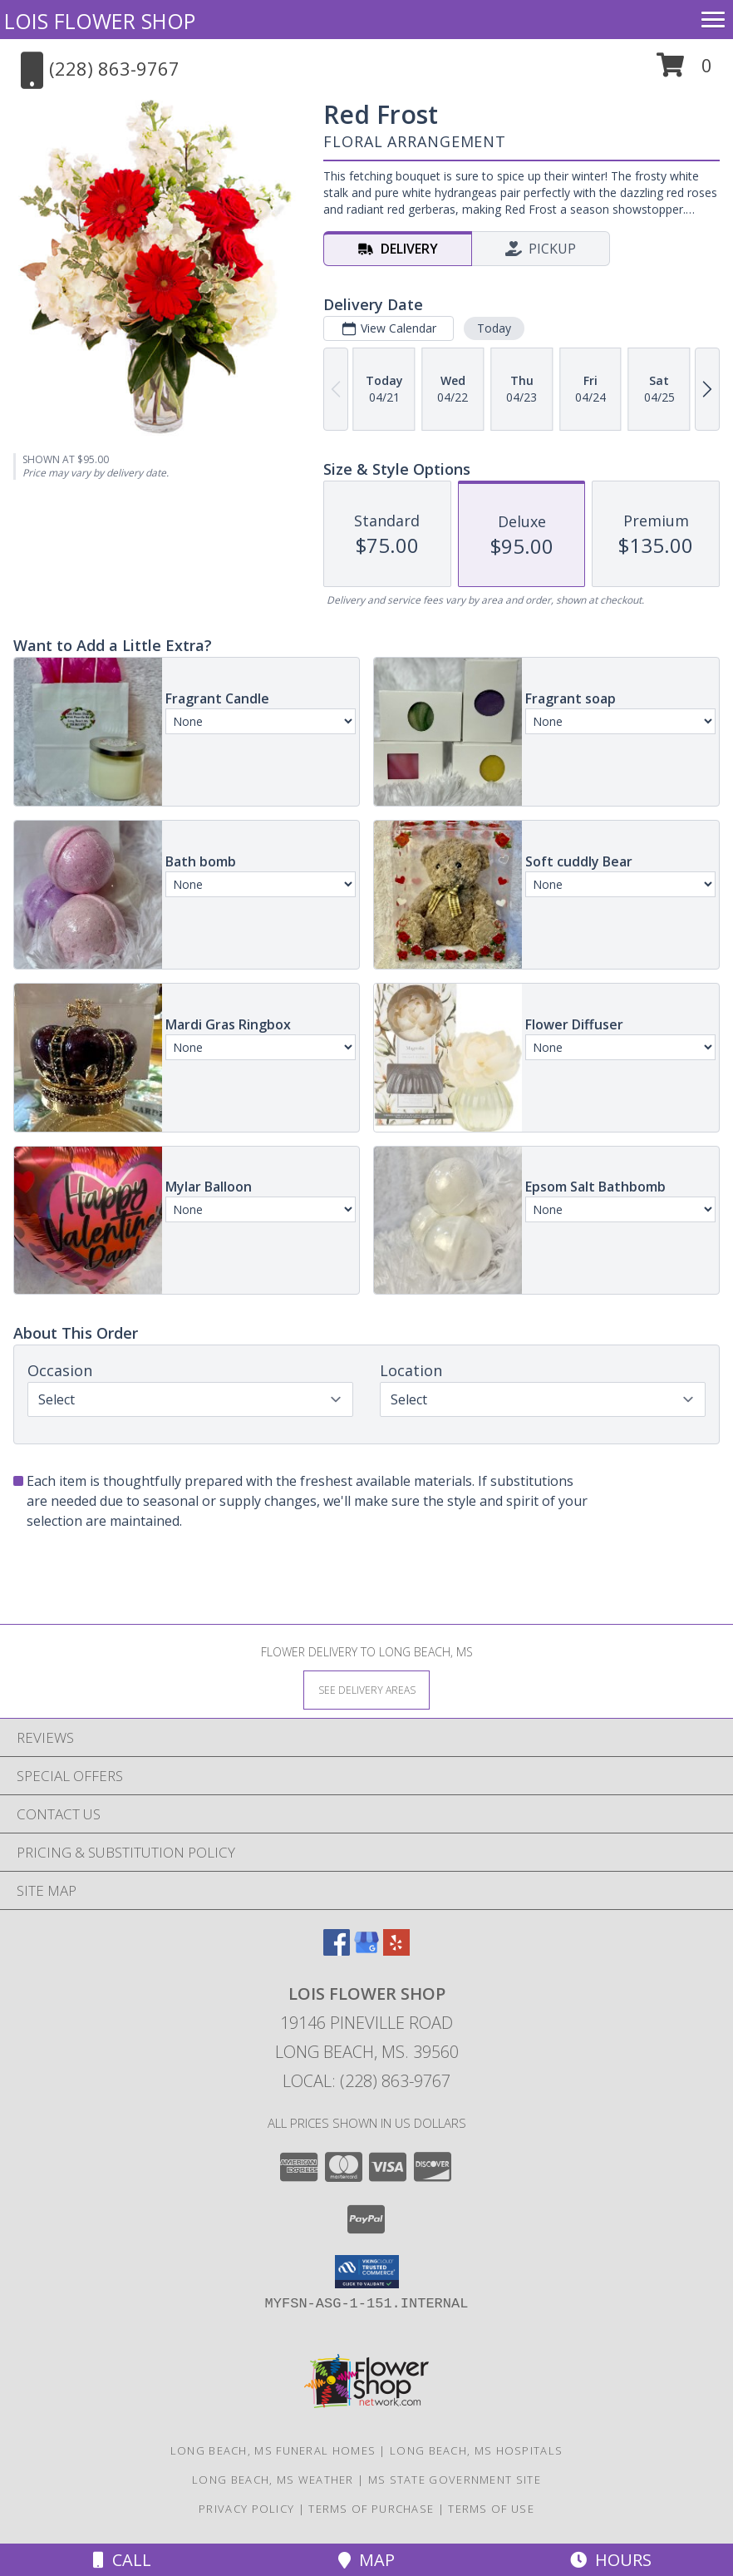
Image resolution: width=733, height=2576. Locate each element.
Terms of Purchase (371, 2508)
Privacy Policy (246, 2508)
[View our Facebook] (336, 1950)
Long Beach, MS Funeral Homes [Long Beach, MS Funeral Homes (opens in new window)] (273, 2450)
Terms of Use (491, 2508)
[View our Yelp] (396, 1950)
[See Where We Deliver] (366, 1689)
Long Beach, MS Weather (273, 2479)
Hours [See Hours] (611, 2560)
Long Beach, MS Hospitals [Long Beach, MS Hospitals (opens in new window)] (476, 2450)
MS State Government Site (454, 2479)
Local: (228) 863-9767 (366, 2081)
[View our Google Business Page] (366, 1950)
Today (494, 328)
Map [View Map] (366, 2560)
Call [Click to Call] (122, 2560)
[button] (684, 71)
